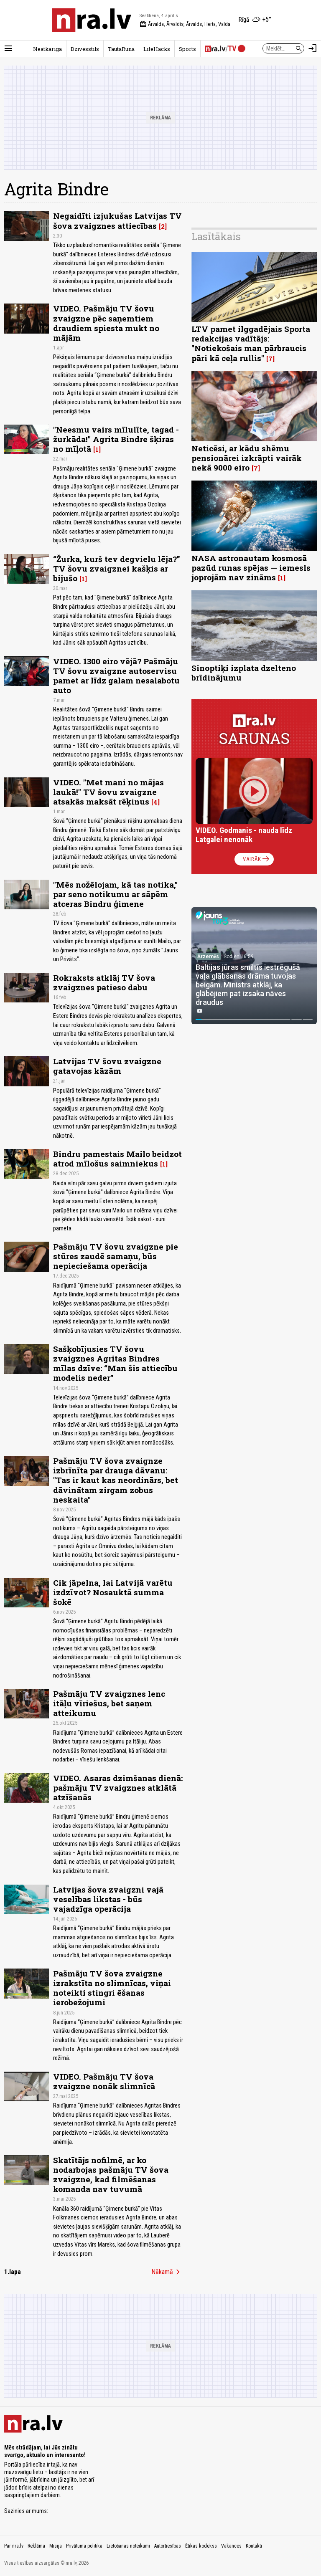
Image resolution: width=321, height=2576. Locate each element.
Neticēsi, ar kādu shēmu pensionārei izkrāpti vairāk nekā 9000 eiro (246, 458)
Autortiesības (167, 2546)
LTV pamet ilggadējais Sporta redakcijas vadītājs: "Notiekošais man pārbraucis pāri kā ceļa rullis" (250, 343)
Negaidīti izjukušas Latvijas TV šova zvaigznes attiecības (117, 220)
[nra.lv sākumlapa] (91, 20)
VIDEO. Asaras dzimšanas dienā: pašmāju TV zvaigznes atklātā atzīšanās (118, 1787)
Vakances (231, 2546)
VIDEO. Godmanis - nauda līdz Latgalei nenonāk (244, 834)
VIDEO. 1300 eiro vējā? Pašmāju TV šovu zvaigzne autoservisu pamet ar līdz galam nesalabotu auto (116, 675)
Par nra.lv (13, 2546)
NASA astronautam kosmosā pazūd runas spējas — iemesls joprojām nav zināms (251, 567)
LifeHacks (156, 49)
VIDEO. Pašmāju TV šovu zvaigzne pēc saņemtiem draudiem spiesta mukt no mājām (106, 322)
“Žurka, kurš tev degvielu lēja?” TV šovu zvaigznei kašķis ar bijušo (116, 568)
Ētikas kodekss (201, 2546)
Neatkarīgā (47, 49)
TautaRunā (121, 49)
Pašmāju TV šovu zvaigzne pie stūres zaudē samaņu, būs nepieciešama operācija (115, 1256)
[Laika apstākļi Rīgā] (255, 20)
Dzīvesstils (85, 49)
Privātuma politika (84, 2546)
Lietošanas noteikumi (128, 2546)
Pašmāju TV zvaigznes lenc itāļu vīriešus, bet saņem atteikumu (109, 1703)
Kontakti (254, 2546)
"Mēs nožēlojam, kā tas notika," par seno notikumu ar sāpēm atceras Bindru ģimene (115, 894)
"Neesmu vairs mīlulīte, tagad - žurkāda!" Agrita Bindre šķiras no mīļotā (116, 439)
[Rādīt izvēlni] (8, 48)
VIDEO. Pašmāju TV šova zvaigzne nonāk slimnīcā (104, 2081)
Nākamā (167, 2272)
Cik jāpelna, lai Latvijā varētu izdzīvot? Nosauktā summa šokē (113, 1592)
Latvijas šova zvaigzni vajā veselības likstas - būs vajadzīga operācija (108, 1899)
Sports (187, 49)
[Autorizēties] (312, 48)
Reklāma (36, 2546)
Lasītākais (216, 236)
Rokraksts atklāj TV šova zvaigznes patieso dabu (104, 982)
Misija (55, 2546)
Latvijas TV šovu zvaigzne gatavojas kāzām (107, 1066)
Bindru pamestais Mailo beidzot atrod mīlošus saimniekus (117, 1159)
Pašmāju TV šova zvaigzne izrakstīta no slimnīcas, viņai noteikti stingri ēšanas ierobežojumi (112, 1987)
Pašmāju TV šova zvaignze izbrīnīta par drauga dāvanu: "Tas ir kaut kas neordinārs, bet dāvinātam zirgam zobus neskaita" (115, 1479)
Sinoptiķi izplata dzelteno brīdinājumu (243, 673)
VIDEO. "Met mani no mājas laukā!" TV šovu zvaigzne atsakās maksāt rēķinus (108, 792)
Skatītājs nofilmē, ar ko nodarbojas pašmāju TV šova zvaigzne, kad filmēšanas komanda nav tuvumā (110, 2174)
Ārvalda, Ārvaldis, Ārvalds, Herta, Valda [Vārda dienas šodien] (185, 24)
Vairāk (257, 859)
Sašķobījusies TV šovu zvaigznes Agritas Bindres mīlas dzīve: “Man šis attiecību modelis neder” (115, 1363)
